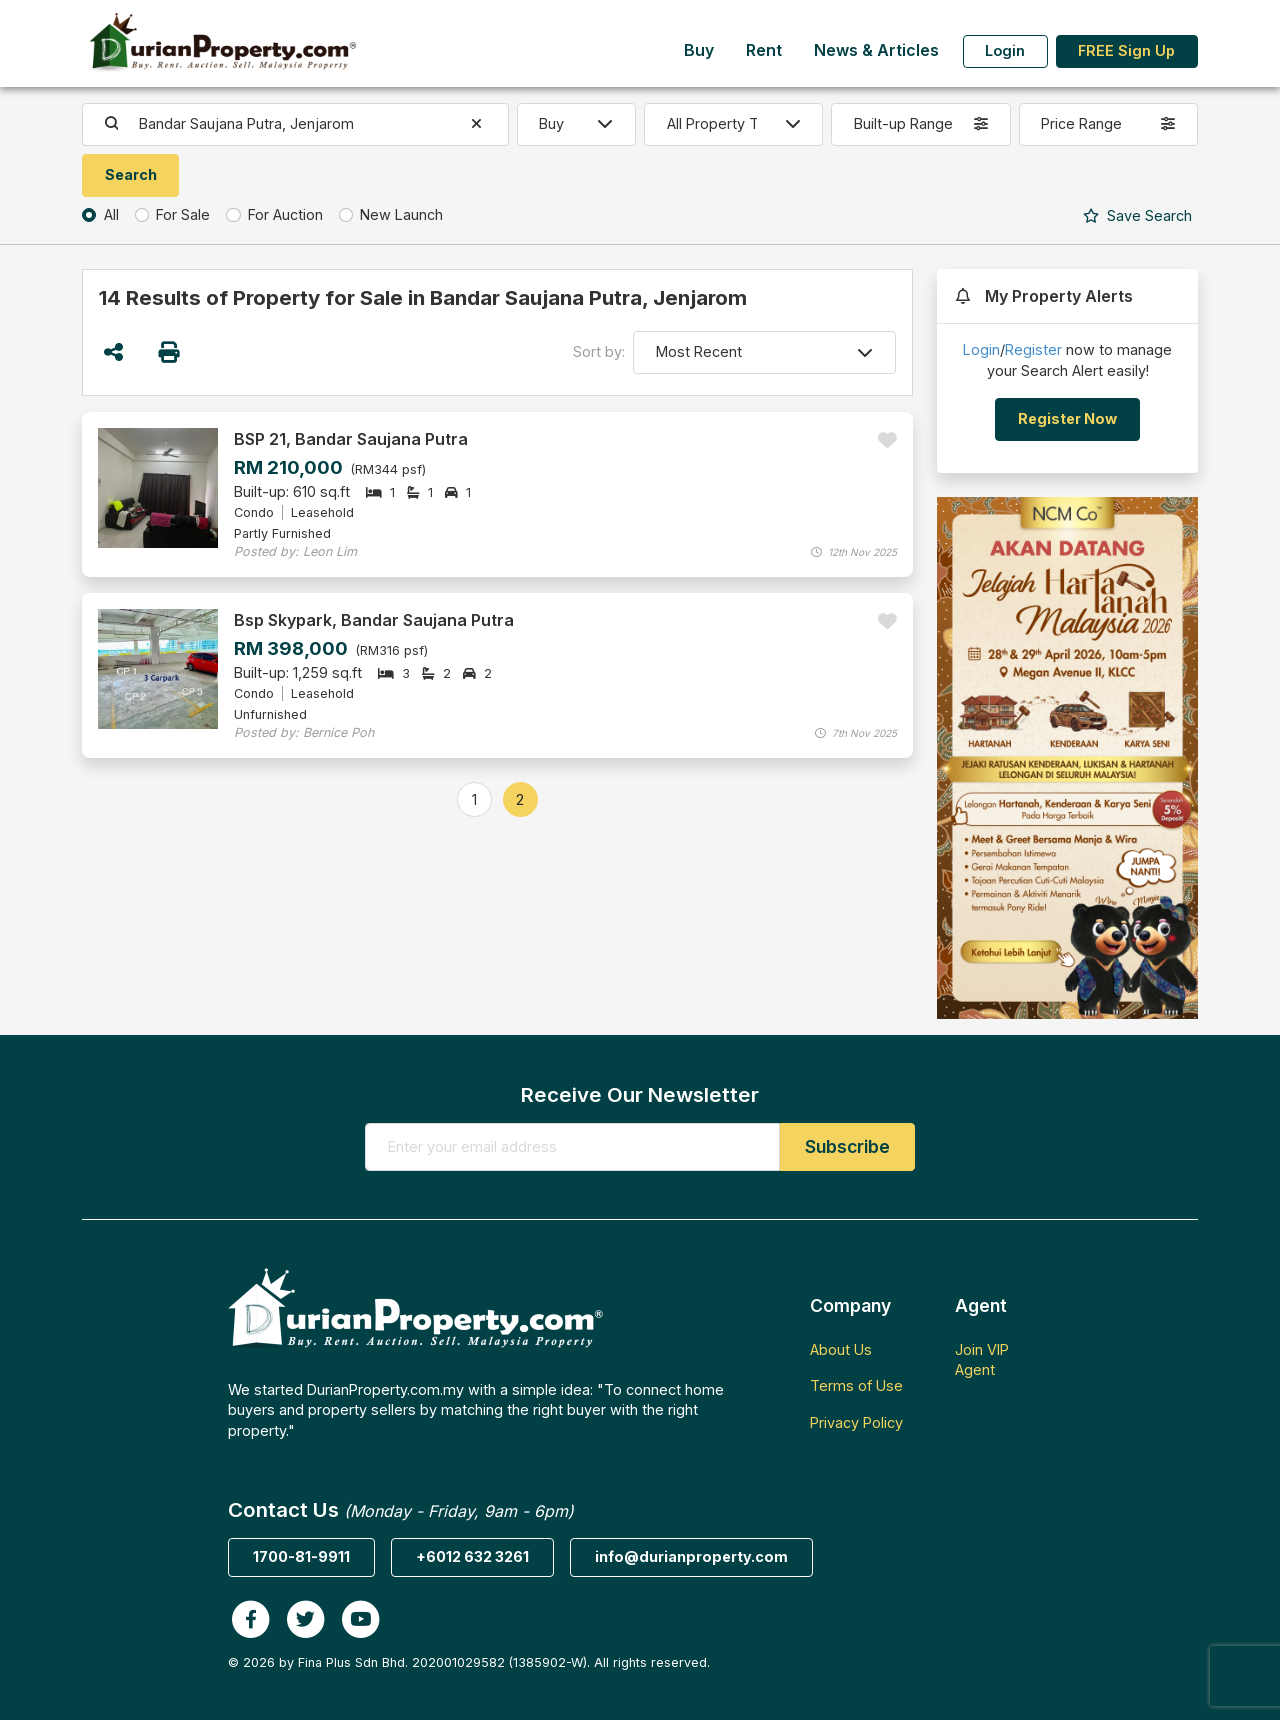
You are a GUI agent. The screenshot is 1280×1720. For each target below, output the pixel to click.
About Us (841, 1349)
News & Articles (876, 50)
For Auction (285, 214)
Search (1137, 215)
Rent (764, 50)
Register (1033, 349)
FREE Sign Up (1126, 50)
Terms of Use (856, 1385)
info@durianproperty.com (691, 1556)
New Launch (401, 214)
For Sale (183, 214)
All (111, 214)
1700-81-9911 (301, 1556)
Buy (699, 50)
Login (1005, 50)
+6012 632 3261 (472, 1556)
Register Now (1067, 418)
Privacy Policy (856, 1422)
